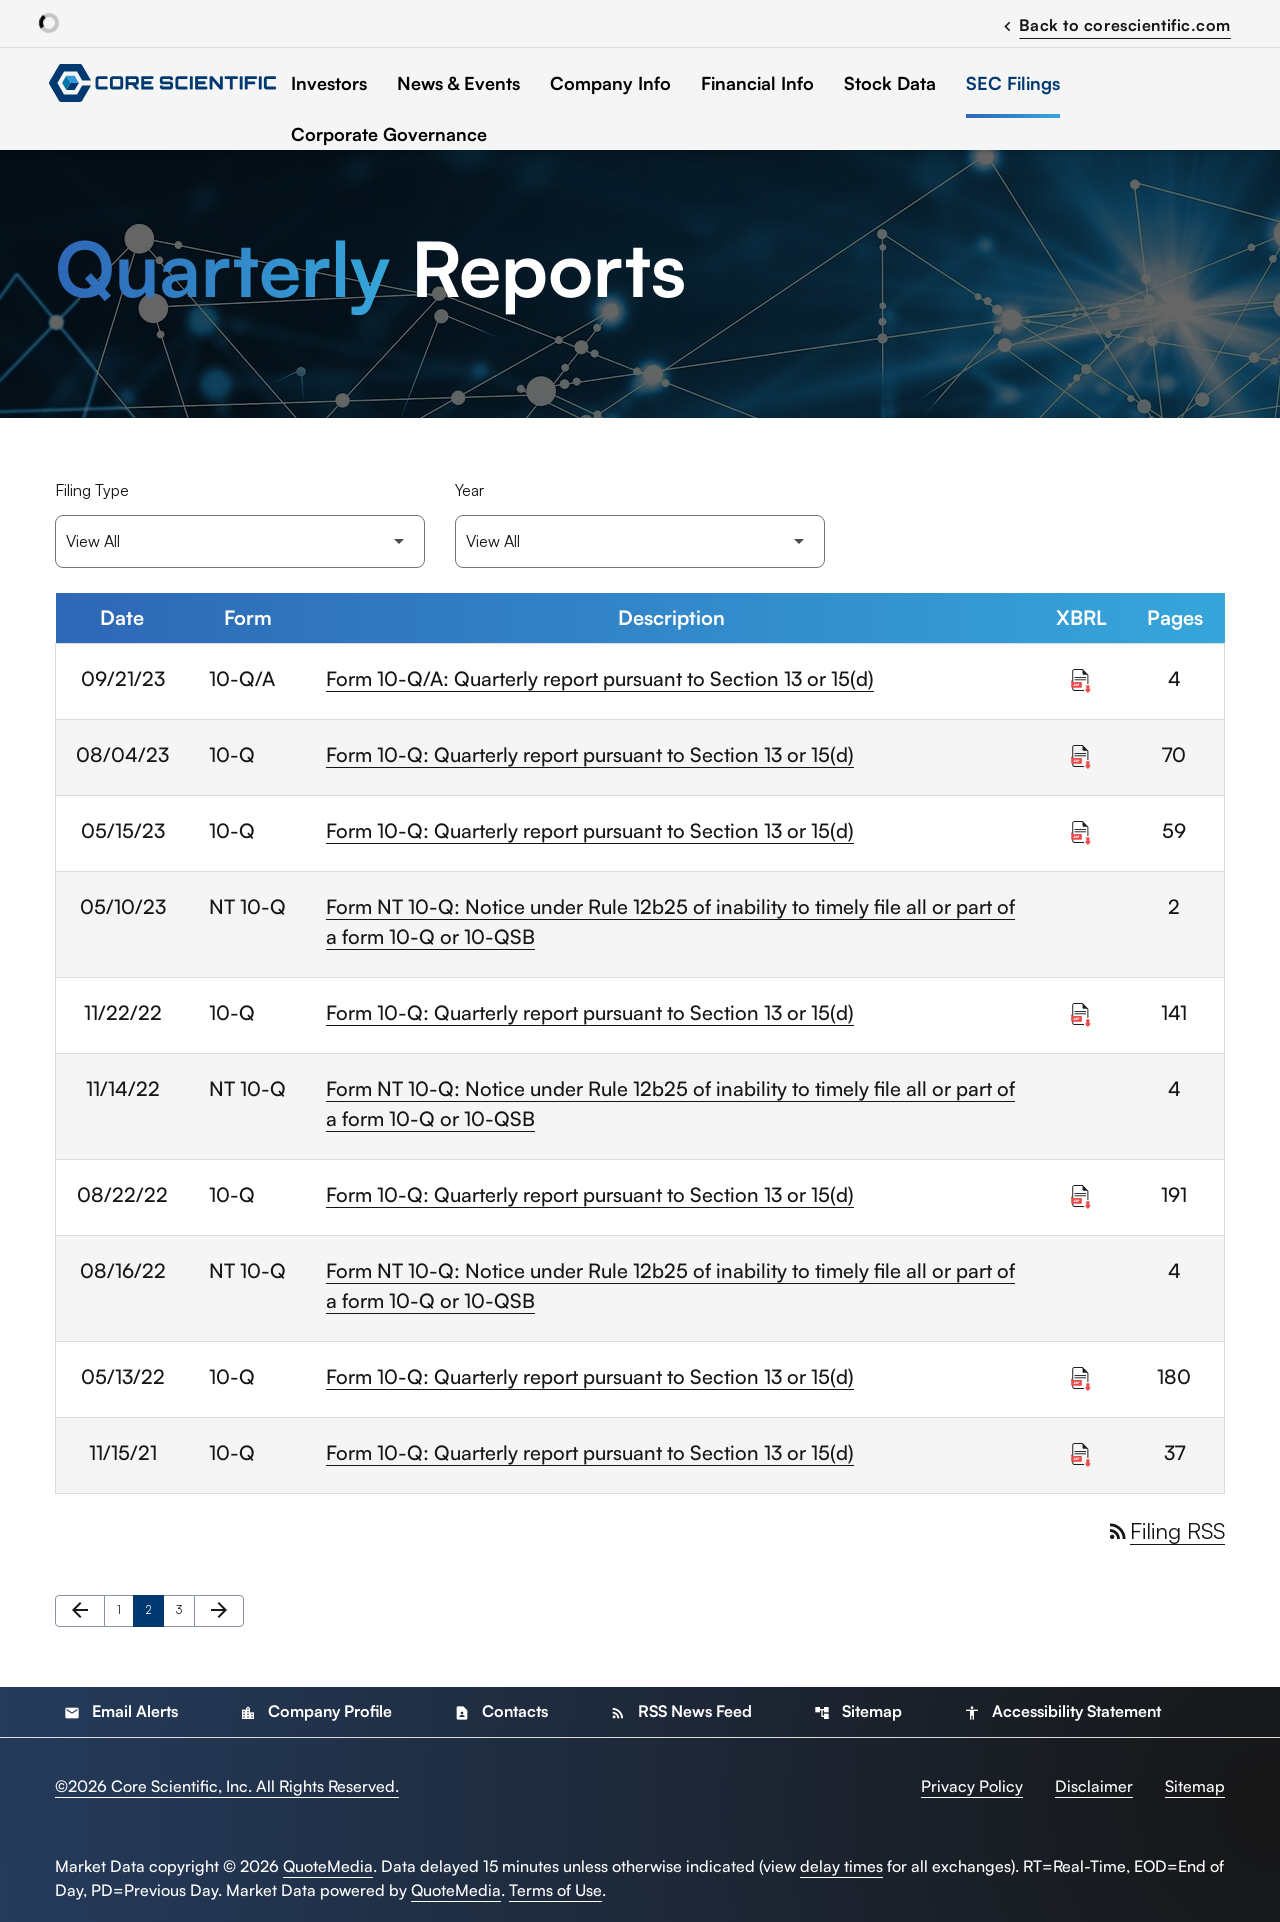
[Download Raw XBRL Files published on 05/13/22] (1081, 1374)
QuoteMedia (328, 1866)
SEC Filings (1013, 83)
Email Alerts (121, 1711)
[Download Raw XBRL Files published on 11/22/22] (1081, 1010)
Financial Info (757, 83)
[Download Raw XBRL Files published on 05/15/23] (1081, 828)
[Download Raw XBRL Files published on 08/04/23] (1081, 752)
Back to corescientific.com (1114, 24)
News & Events (458, 83)
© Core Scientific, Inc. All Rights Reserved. (227, 1786)
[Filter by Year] (640, 541)
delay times (841, 1866)
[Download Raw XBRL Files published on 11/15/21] (1081, 1450)
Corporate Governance (389, 134)
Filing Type (92, 490)
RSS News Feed (681, 1711)
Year (469, 490)
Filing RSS (1165, 1530)
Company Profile (316, 1711)
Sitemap (858, 1711)
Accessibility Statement (1062, 1711)
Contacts (501, 1711)
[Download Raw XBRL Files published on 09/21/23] (1081, 676)
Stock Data (890, 83)
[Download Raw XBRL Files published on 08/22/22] (1081, 1192)
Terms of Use (555, 1890)
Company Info (610, 83)
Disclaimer (1094, 1786)
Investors (329, 83)
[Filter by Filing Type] (240, 541)
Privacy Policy (972, 1786)
